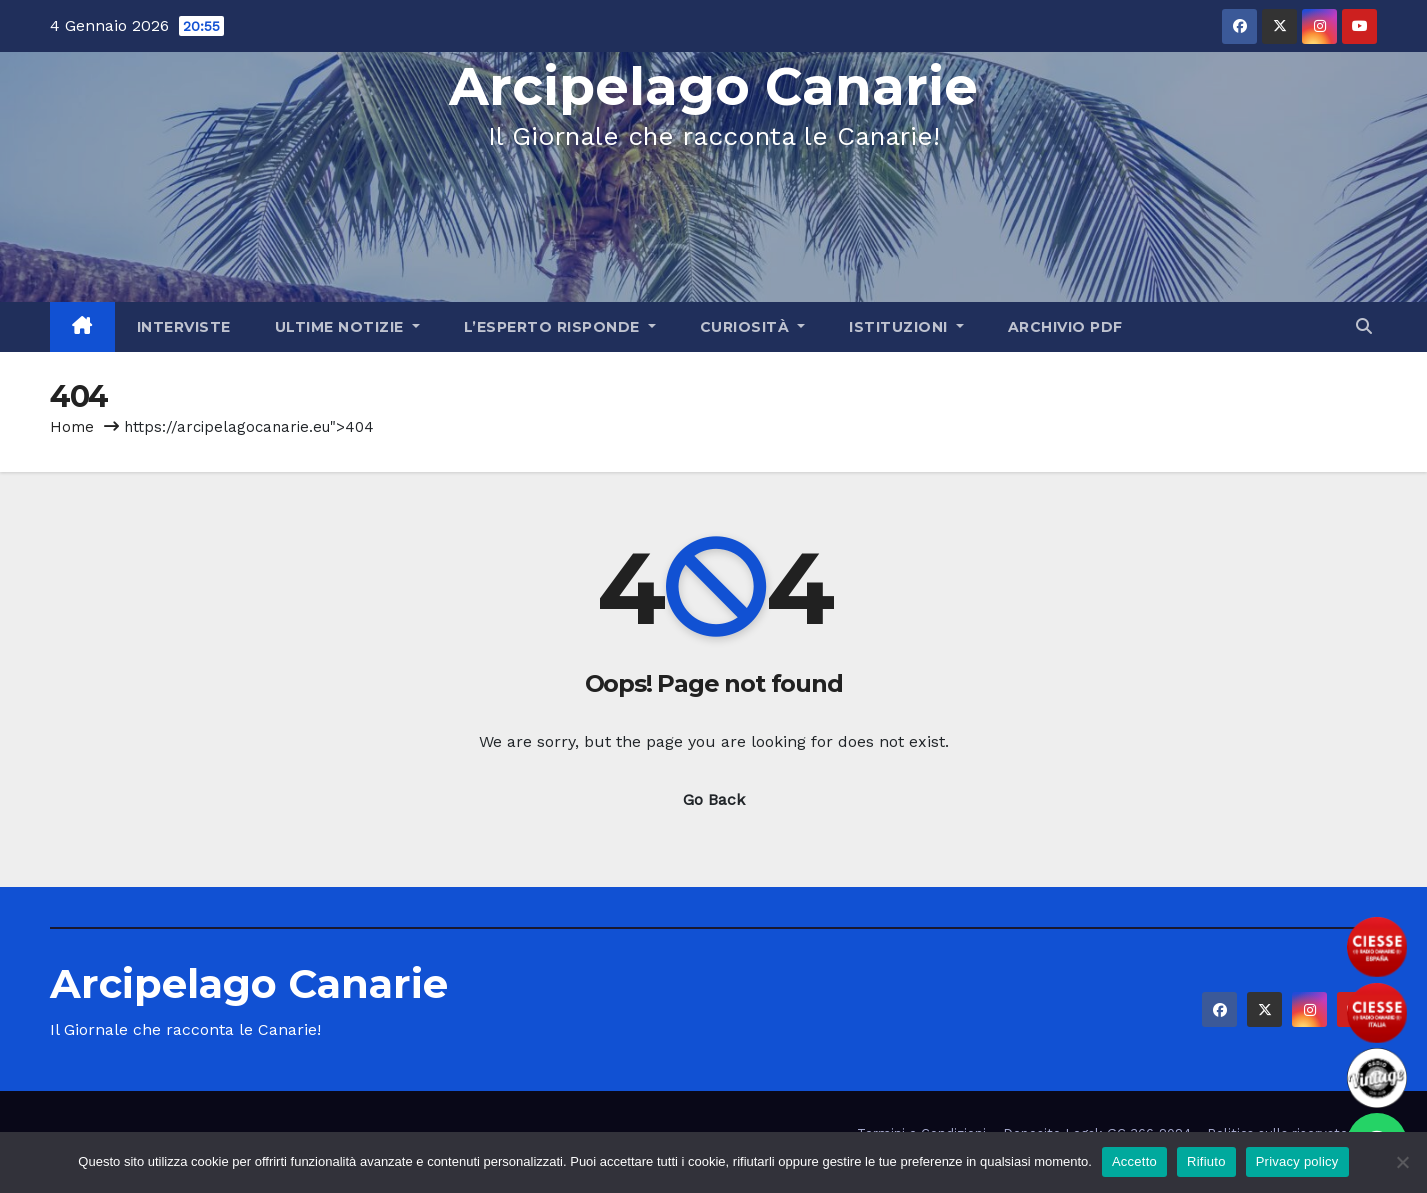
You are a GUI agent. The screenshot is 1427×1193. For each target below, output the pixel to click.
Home (72, 427)
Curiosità (753, 327)
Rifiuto (1206, 1161)
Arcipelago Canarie (713, 86)
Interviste (184, 327)
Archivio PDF (1065, 327)
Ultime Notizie (347, 327)
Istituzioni (906, 327)
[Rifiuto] (1402, 1162)
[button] (1364, 326)
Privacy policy (1297, 1161)
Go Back (714, 799)
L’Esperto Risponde (560, 327)
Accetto (1134, 1161)
